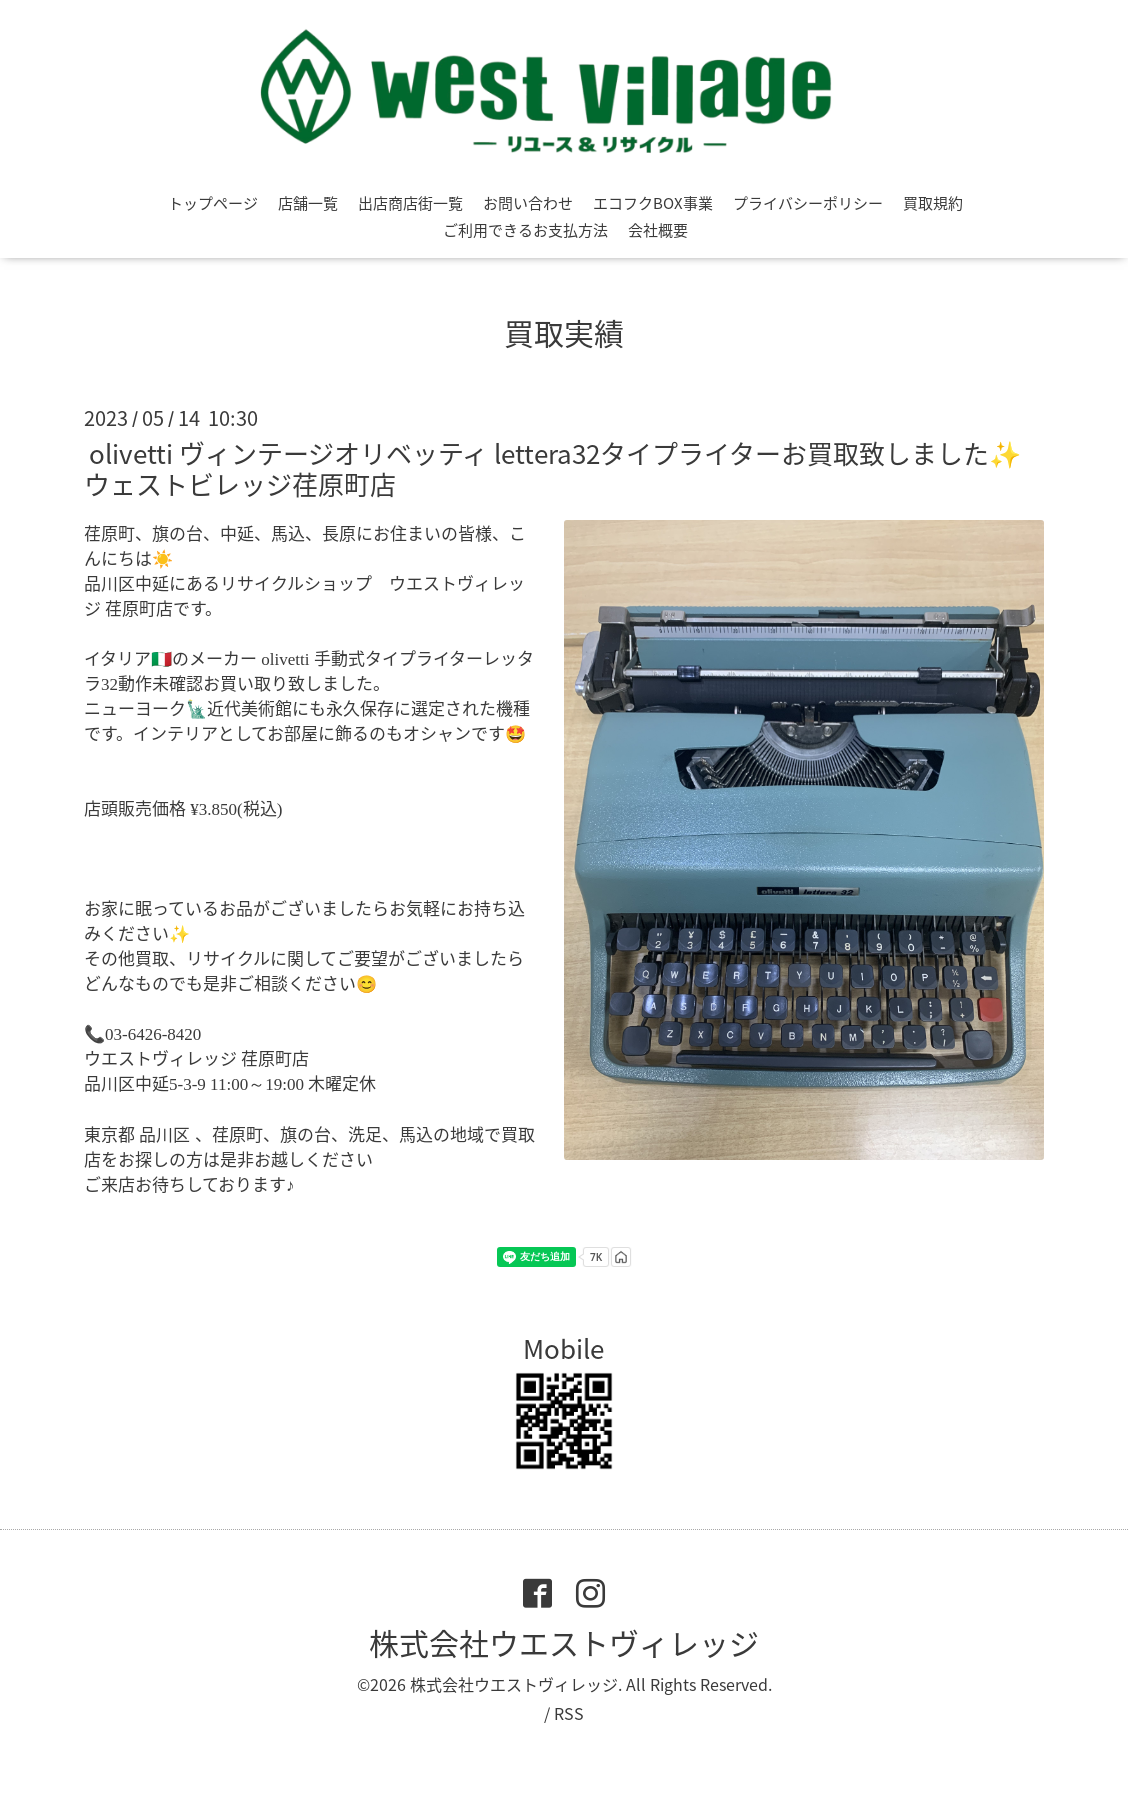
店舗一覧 (308, 203)
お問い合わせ (528, 203)
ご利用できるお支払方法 (525, 230)
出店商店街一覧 (410, 203)
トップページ (213, 203)
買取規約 (933, 203)
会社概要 (658, 230)
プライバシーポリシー (808, 203)
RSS (569, 1713)
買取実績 (564, 332)
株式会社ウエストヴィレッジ (564, 1642)
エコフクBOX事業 (653, 203)
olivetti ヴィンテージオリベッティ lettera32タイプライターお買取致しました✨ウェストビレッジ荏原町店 (552, 468)
